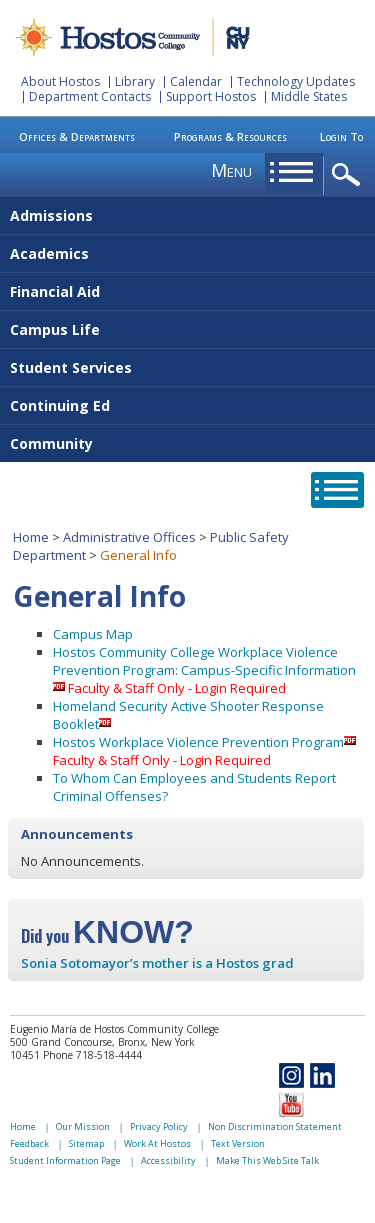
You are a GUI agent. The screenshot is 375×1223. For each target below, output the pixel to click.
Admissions (51, 215)
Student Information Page (65, 1160)
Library (135, 81)
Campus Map (93, 634)
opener (349, 175)
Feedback (29, 1143)
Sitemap (86, 1143)
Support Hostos (211, 96)
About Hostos (60, 81)
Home (31, 537)
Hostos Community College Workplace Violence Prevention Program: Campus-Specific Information (204, 661)
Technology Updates (296, 81)
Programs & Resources (230, 136)
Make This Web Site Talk (267, 1160)
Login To (341, 136)
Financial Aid (55, 291)
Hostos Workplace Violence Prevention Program (198, 742)
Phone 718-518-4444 (92, 1055)
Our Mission (83, 1126)
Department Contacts (90, 96)
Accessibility (168, 1160)
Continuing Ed (60, 405)
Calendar (196, 81)
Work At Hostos (157, 1143)
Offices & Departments (77, 136)
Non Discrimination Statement (275, 1126)
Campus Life (55, 329)
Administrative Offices (129, 537)
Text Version (238, 1143)
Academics (49, 253)
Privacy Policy (159, 1126)
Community (51, 443)
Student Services (71, 367)
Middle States (309, 96)
